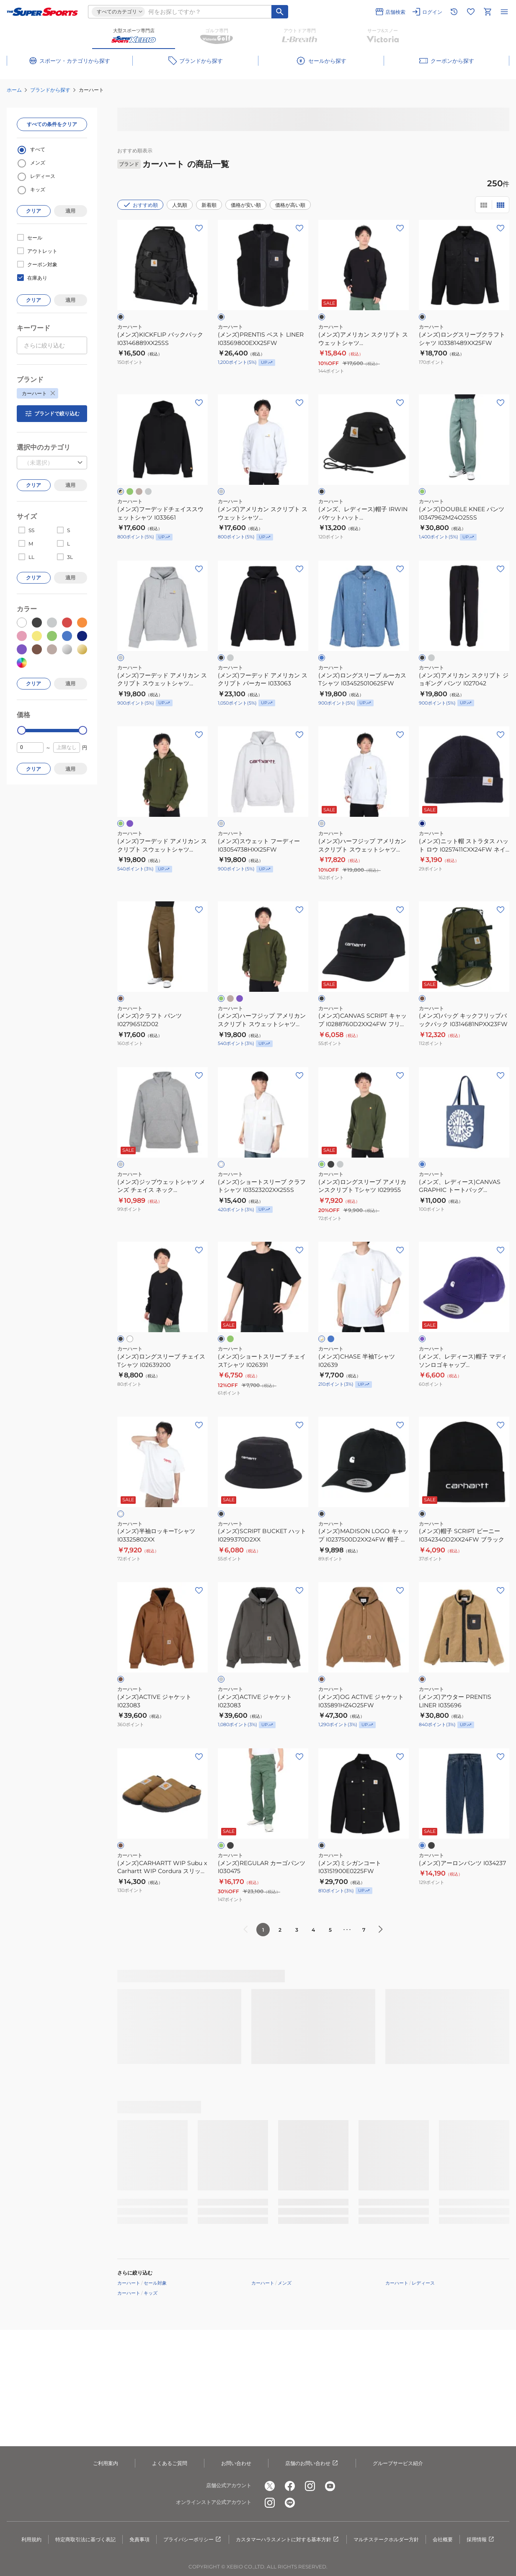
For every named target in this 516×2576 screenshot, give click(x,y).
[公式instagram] (310, 2486)
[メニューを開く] (504, 11)
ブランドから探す (50, 90)
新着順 (209, 205)
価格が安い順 (246, 205)
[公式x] (270, 2486)
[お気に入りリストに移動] (471, 12)
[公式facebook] (290, 2486)
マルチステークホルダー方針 (386, 2539)
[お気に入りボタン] (199, 228)
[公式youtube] (330, 2486)
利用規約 (31, 2539)
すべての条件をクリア (52, 124)
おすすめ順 (140, 205)
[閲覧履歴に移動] (454, 11)
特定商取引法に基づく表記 (85, 2539)
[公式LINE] (290, 2503)
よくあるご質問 (169, 2463)
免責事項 (139, 2539)
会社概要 (443, 2539)
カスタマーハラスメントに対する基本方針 (288, 2539)
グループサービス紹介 (398, 2463)
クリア (33, 211)
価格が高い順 (290, 205)
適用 (70, 211)
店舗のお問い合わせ (312, 2463)
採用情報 (481, 2539)
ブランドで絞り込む (52, 413)
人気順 (179, 205)
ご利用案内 (105, 2463)
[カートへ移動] (487, 12)
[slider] (21, 730)
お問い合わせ (236, 2463)
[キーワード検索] (279, 11)
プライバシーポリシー (192, 2539)
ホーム (14, 90)
